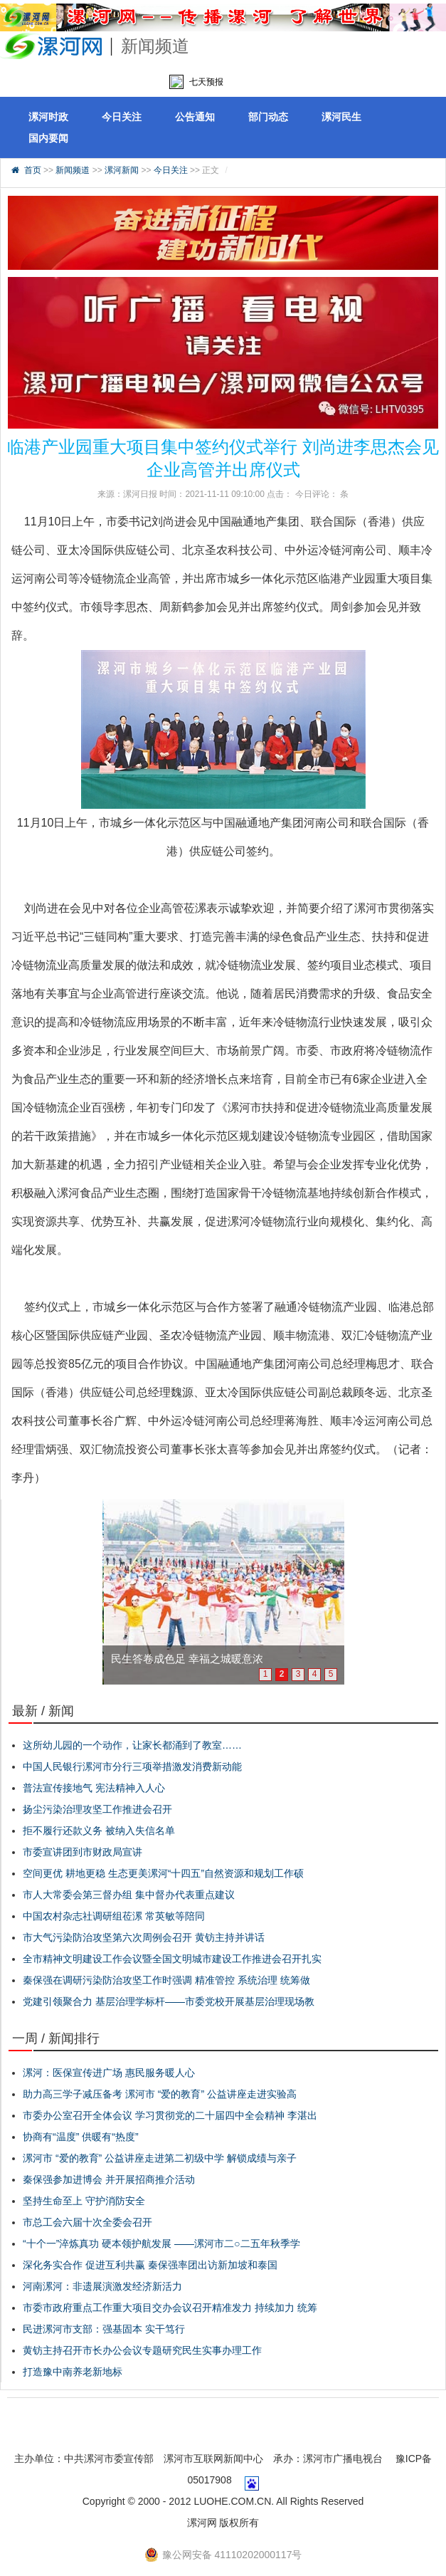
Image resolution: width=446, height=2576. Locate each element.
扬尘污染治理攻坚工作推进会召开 (97, 1809)
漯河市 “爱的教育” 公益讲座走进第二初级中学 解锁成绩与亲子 (160, 2158)
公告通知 (195, 116)
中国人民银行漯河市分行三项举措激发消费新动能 (132, 1766)
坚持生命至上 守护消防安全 (84, 2200)
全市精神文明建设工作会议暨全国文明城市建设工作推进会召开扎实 (172, 1958)
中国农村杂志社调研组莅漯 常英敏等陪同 (114, 1916)
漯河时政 (48, 116)
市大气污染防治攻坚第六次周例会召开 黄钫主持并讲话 (144, 1937)
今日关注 (122, 116)
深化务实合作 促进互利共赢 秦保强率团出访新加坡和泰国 (150, 2265)
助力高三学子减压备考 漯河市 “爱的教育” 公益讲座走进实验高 (160, 2094)
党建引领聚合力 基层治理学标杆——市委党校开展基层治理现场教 (168, 2001)
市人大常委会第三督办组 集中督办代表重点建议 (129, 1894)
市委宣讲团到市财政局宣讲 (82, 1852)
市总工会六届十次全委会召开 (87, 2222)
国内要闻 (48, 138)
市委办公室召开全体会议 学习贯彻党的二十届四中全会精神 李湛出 (170, 2115)
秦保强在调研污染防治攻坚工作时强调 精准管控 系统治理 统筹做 (166, 1980)
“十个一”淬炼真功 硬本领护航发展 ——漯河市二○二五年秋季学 (161, 2243)
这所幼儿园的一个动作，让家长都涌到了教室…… (132, 1745)
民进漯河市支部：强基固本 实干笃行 (104, 2329)
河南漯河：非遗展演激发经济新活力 (102, 2286)
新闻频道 (72, 170)
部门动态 (268, 116)
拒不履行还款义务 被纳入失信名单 (99, 1830)
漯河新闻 (122, 170)
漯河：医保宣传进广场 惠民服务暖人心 (109, 2072)
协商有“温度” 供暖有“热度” (81, 2136)
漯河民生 (341, 116)
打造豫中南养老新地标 (72, 2371)
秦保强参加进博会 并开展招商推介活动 (109, 2179)
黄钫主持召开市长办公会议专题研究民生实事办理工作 (142, 2350)
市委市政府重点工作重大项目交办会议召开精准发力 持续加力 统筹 (170, 2307)
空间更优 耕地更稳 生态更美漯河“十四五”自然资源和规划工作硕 (163, 1873)
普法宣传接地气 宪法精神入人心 (94, 1788)
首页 (32, 170)
